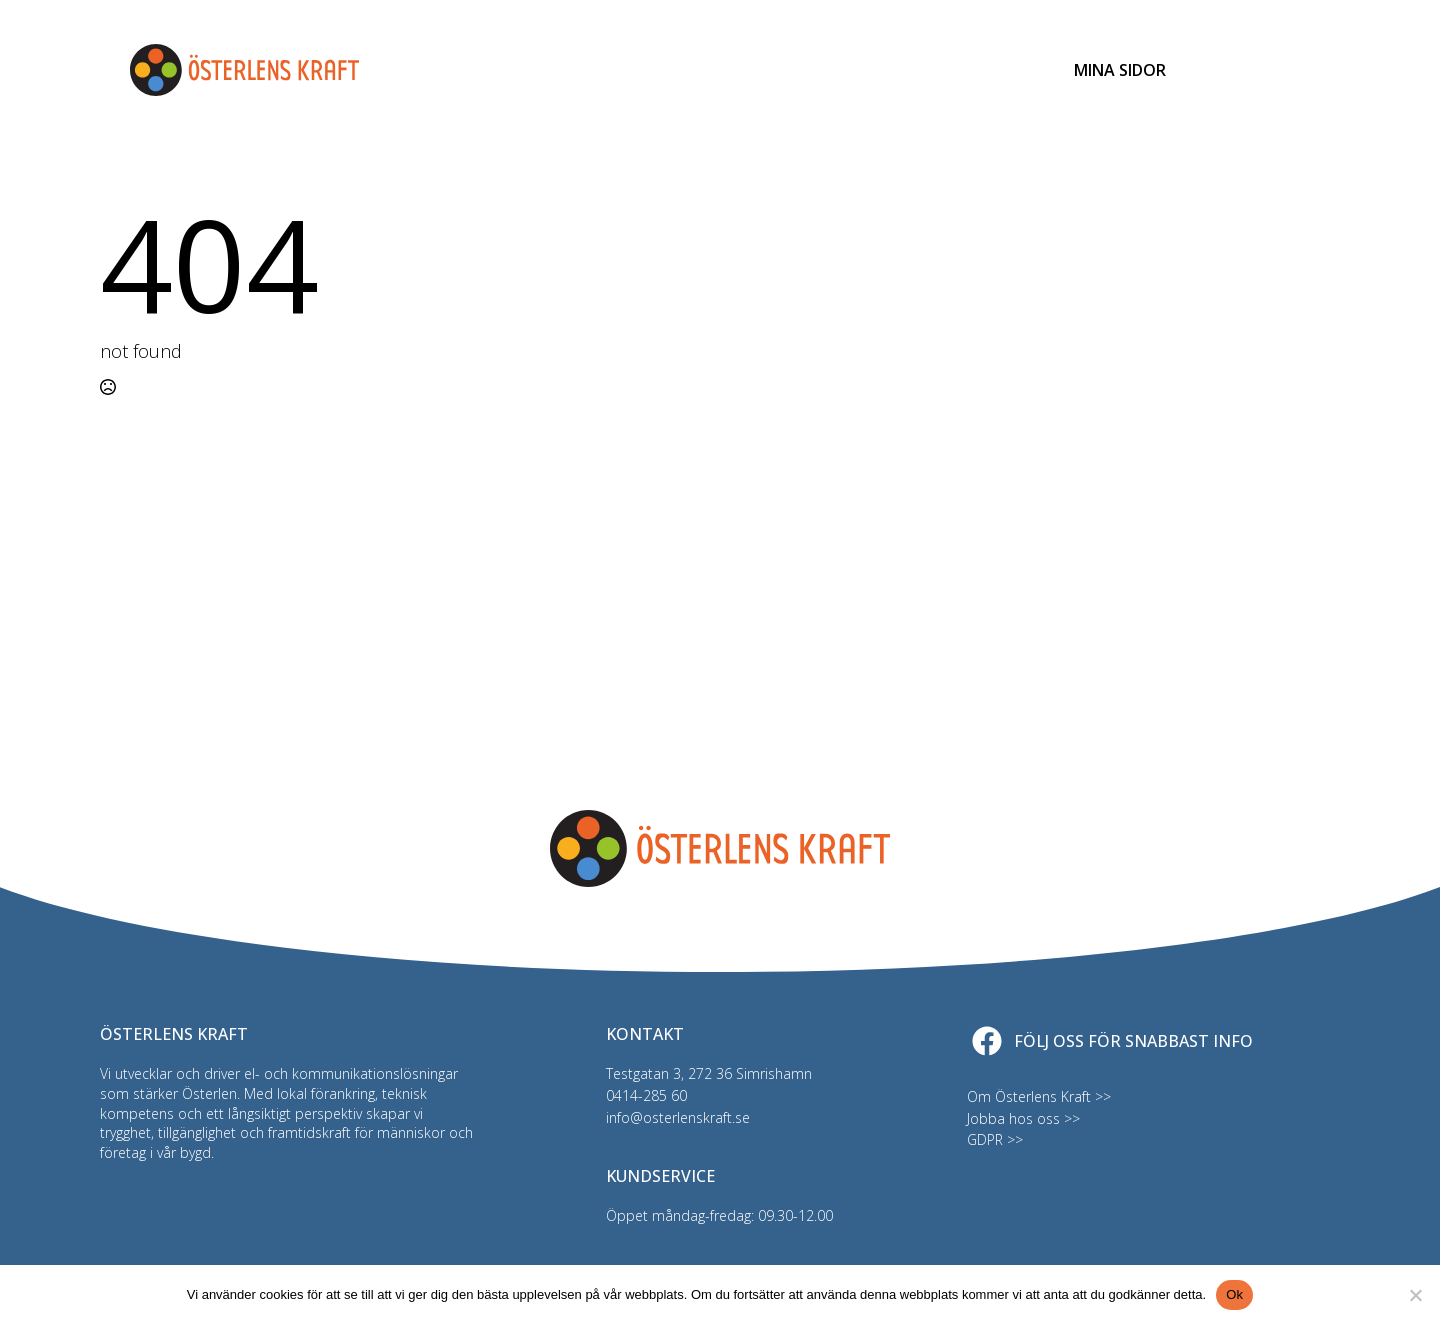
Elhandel (488, 70)
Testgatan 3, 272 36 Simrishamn (709, 1073)
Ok (1234, 1294)
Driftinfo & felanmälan (793, 70)
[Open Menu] (1295, 70)
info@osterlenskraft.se (678, 1117)
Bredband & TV (612, 70)
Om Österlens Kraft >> (1039, 1096)
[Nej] (1415, 1295)
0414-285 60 (646, 1095)
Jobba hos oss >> (1023, 1118)
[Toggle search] (1235, 70)
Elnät (397, 70)
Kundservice (966, 70)
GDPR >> (995, 1139)
